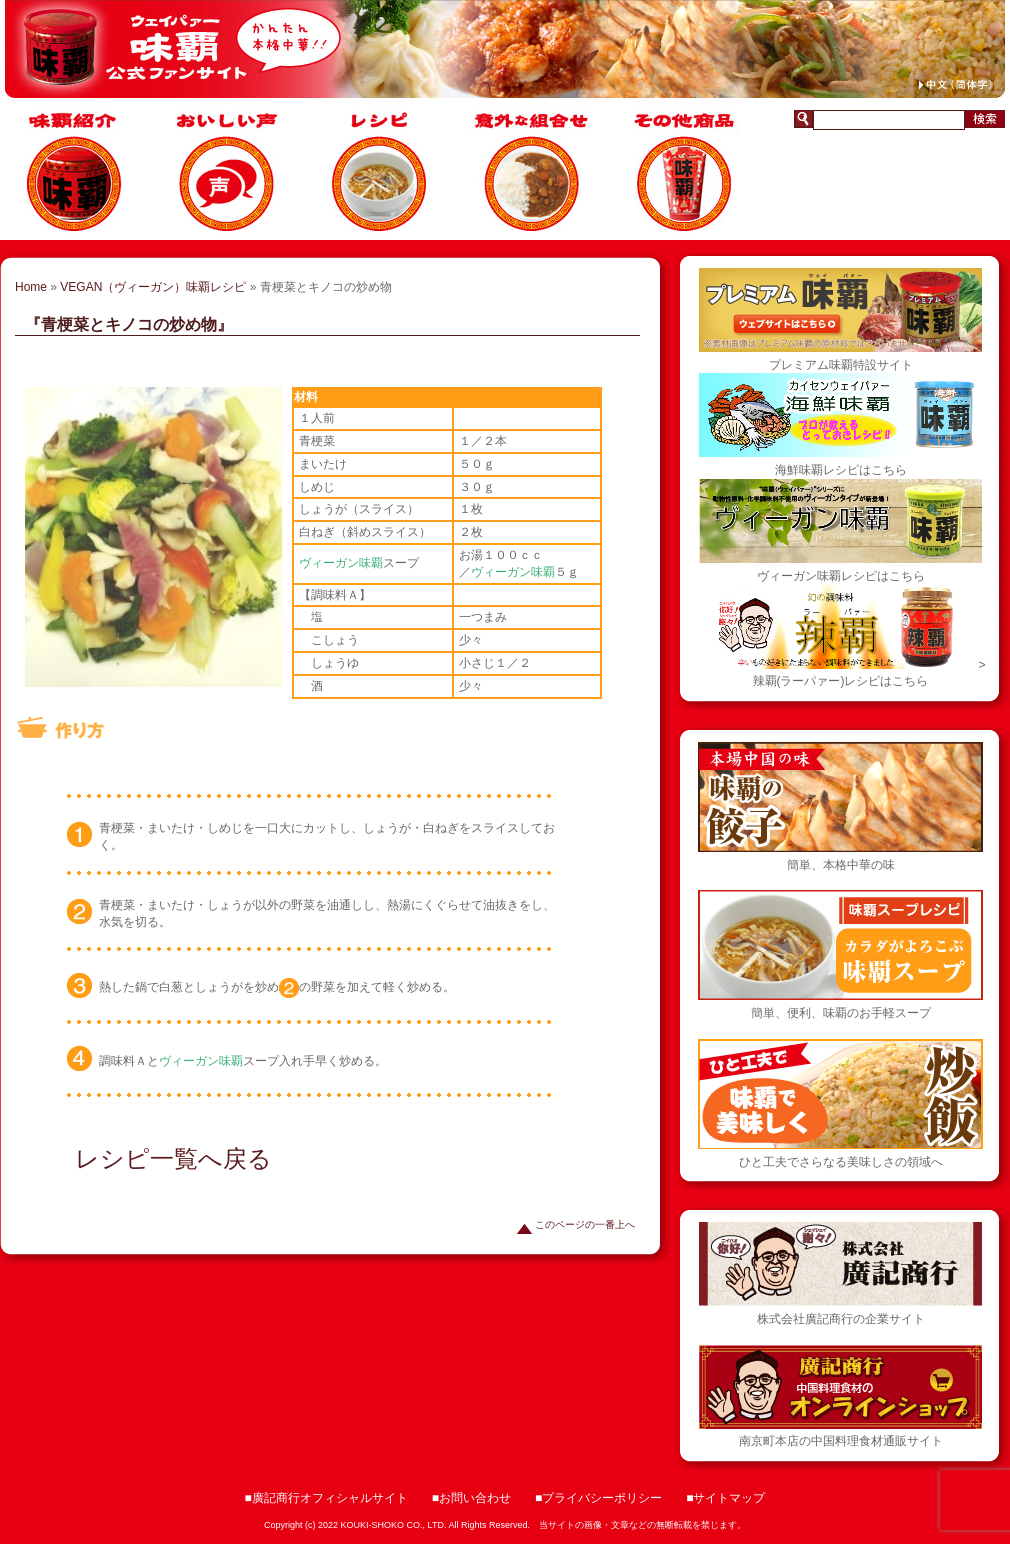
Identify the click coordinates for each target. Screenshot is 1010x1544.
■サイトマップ (725, 1498)
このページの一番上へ (576, 1224)
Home (31, 287)
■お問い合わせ (471, 1498)
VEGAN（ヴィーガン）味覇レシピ (153, 287)
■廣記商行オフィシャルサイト (326, 1498)
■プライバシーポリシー (598, 1498)
